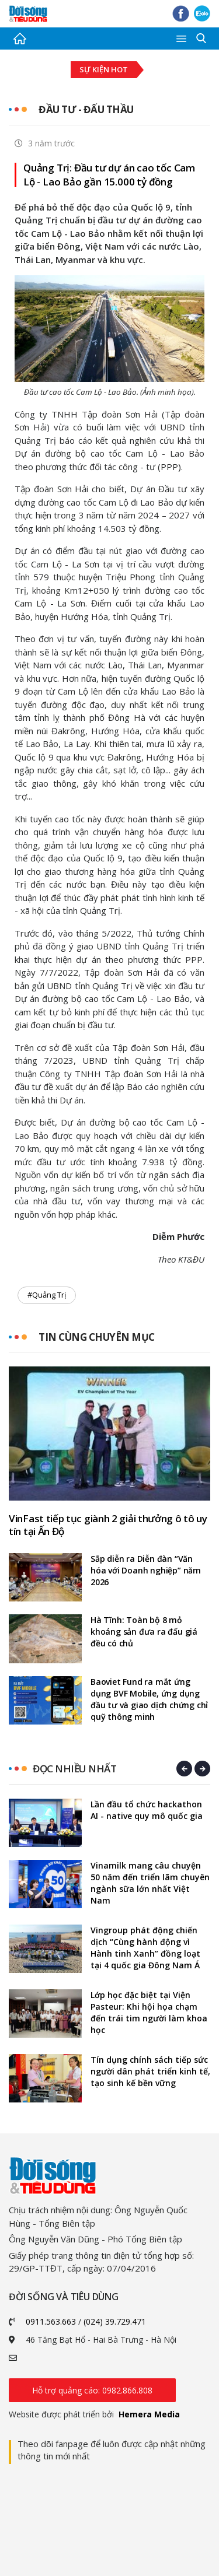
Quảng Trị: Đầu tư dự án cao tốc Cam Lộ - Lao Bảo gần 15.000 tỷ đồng (109, 174)
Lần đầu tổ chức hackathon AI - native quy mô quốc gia (147, 1810)
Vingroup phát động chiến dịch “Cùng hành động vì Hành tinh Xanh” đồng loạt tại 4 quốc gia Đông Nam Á (145, 1948)
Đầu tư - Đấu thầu (86, 109)
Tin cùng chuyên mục (97, 1337)
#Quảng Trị (46, 1294)
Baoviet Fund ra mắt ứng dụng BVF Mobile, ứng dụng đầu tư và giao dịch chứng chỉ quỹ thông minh (149, 1699)
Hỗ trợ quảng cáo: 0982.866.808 (92, 2390)
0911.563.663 (51, 2321)
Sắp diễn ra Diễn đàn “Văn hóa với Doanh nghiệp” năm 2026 (146, 1570)
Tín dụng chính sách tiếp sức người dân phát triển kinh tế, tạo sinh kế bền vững (150, 2071)
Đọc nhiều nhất (74, 1768)
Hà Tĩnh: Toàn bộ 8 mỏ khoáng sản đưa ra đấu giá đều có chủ (144, 1631)
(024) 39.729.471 (115, 2321)
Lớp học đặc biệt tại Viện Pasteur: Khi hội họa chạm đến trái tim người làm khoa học (149, 2012)
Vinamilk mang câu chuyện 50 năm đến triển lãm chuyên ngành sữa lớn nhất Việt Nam (150, 1883)
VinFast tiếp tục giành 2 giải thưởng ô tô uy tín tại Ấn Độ (108, 1525)
